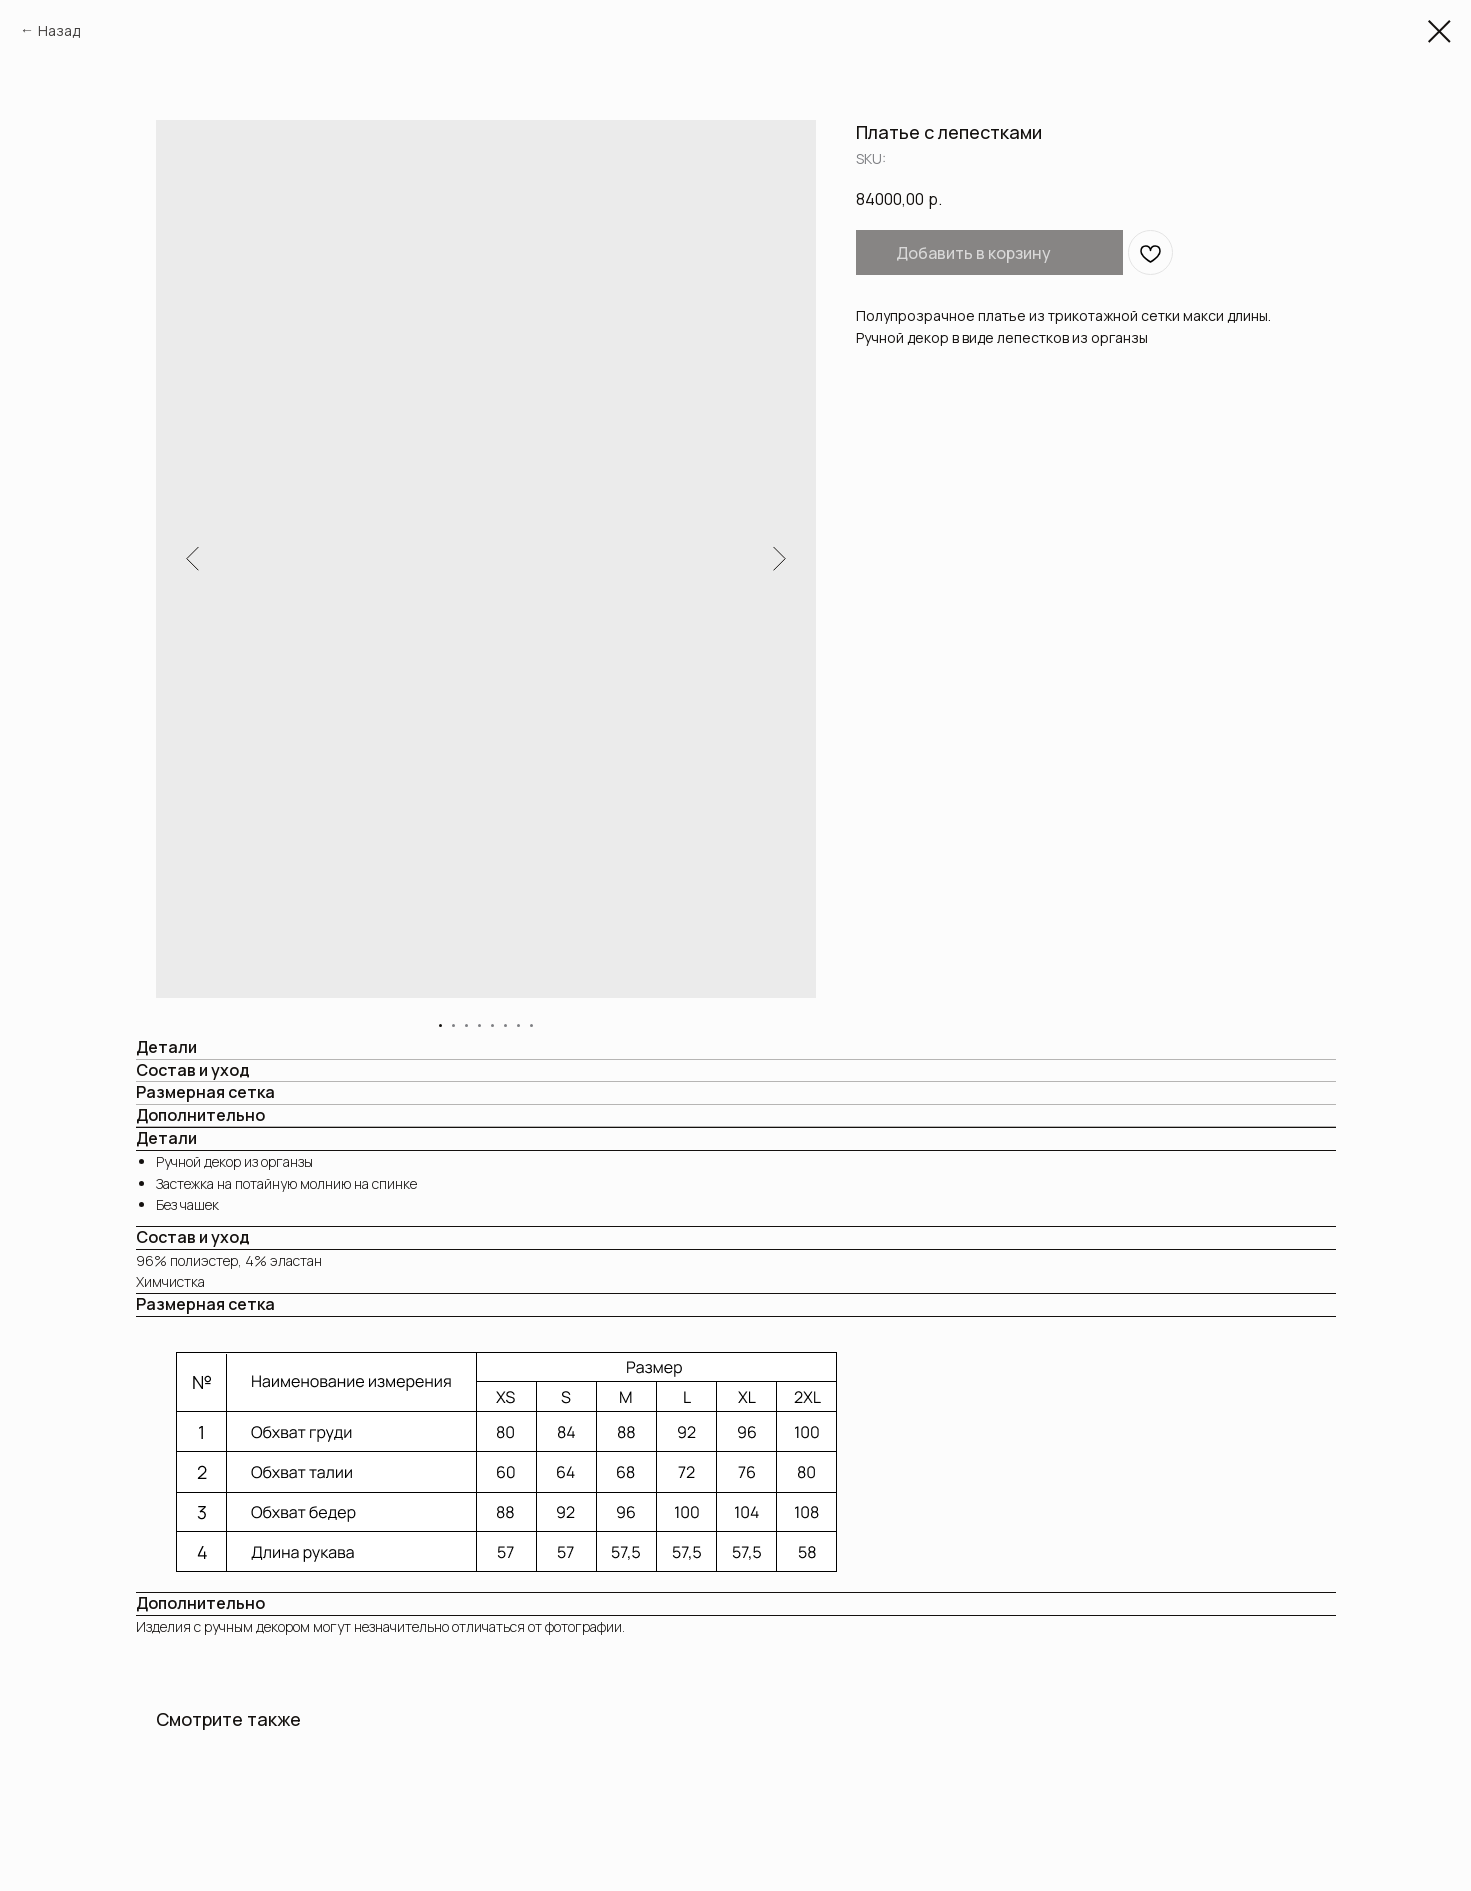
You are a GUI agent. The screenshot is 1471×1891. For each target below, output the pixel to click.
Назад (59, 30)
